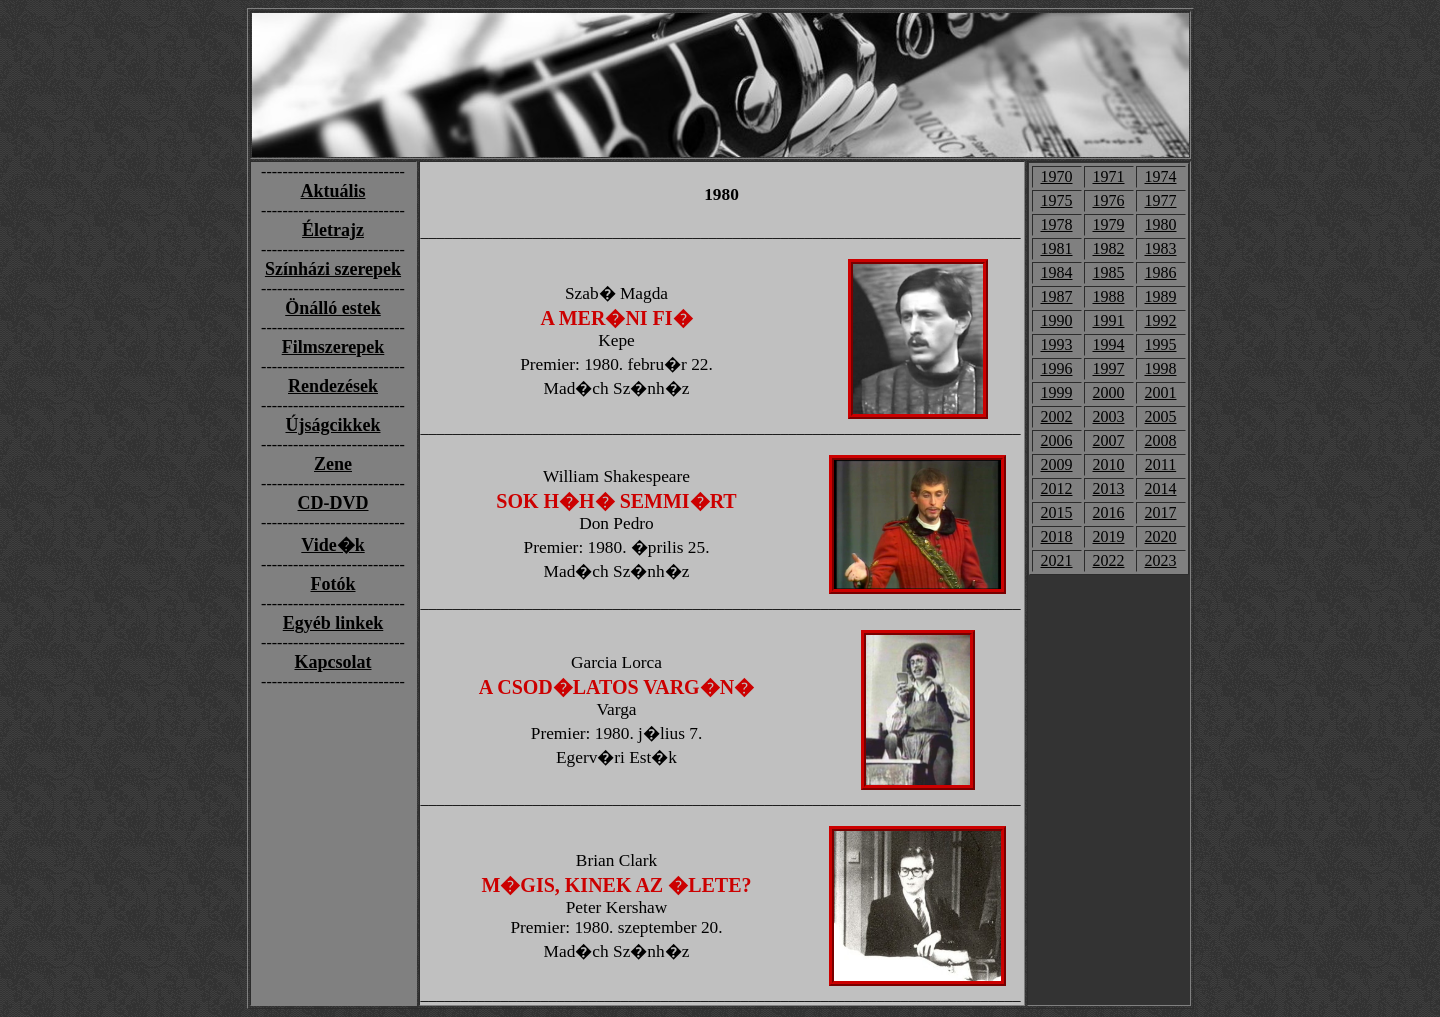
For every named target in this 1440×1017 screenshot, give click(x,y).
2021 (1057, 560)
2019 (1109, 536)
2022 (1109, 560)
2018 (1057, 536)
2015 (1057, 512)
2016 (1109, 512)
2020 (1161, 536)
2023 (1161, 560)
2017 (1161, 512)
